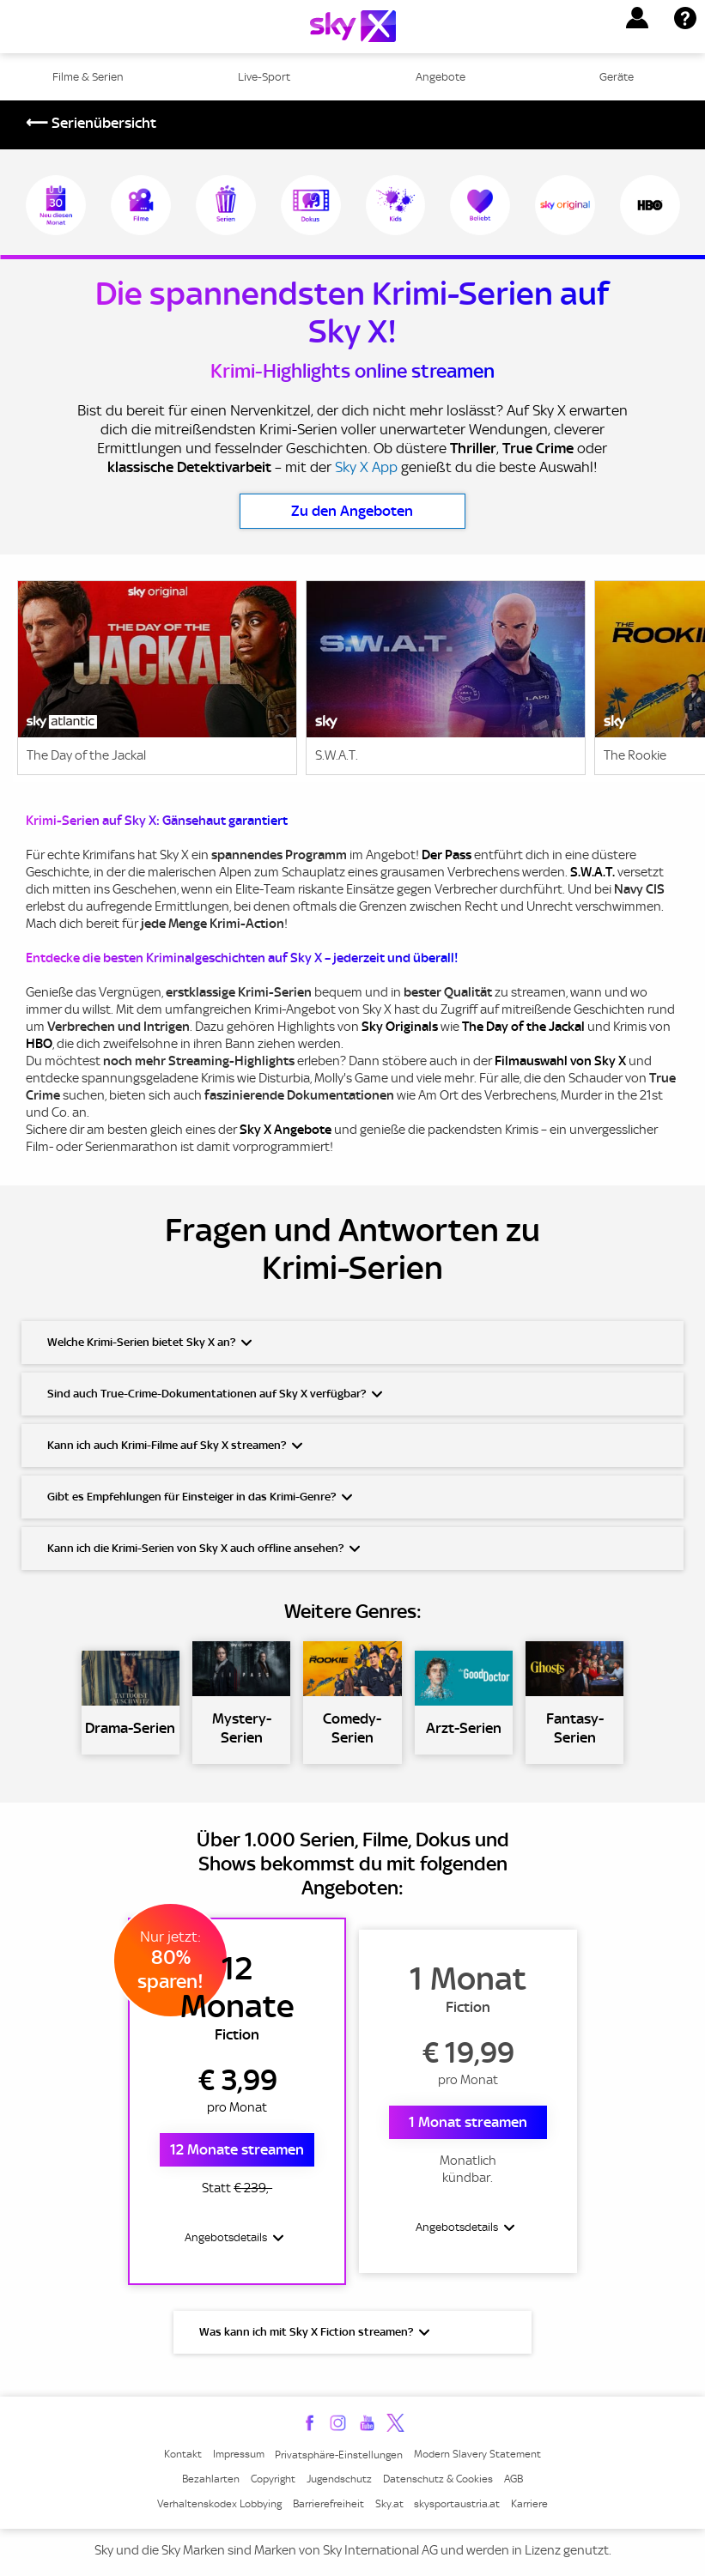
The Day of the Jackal (523, 1026)
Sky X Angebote (285, 1129)
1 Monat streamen (468, 2122)
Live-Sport (264, 76)
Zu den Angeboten (352, 510)
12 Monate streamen (237, 2149)
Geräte (616, 76)
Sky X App (366, 467)
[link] (157, 681)
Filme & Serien (88, 76)
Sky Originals (400, 1026)
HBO (39, 1044)
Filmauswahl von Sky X (560, 1061)
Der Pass (446, 855)
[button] (637, 18)
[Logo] (353, 26)
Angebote (440, 76)
